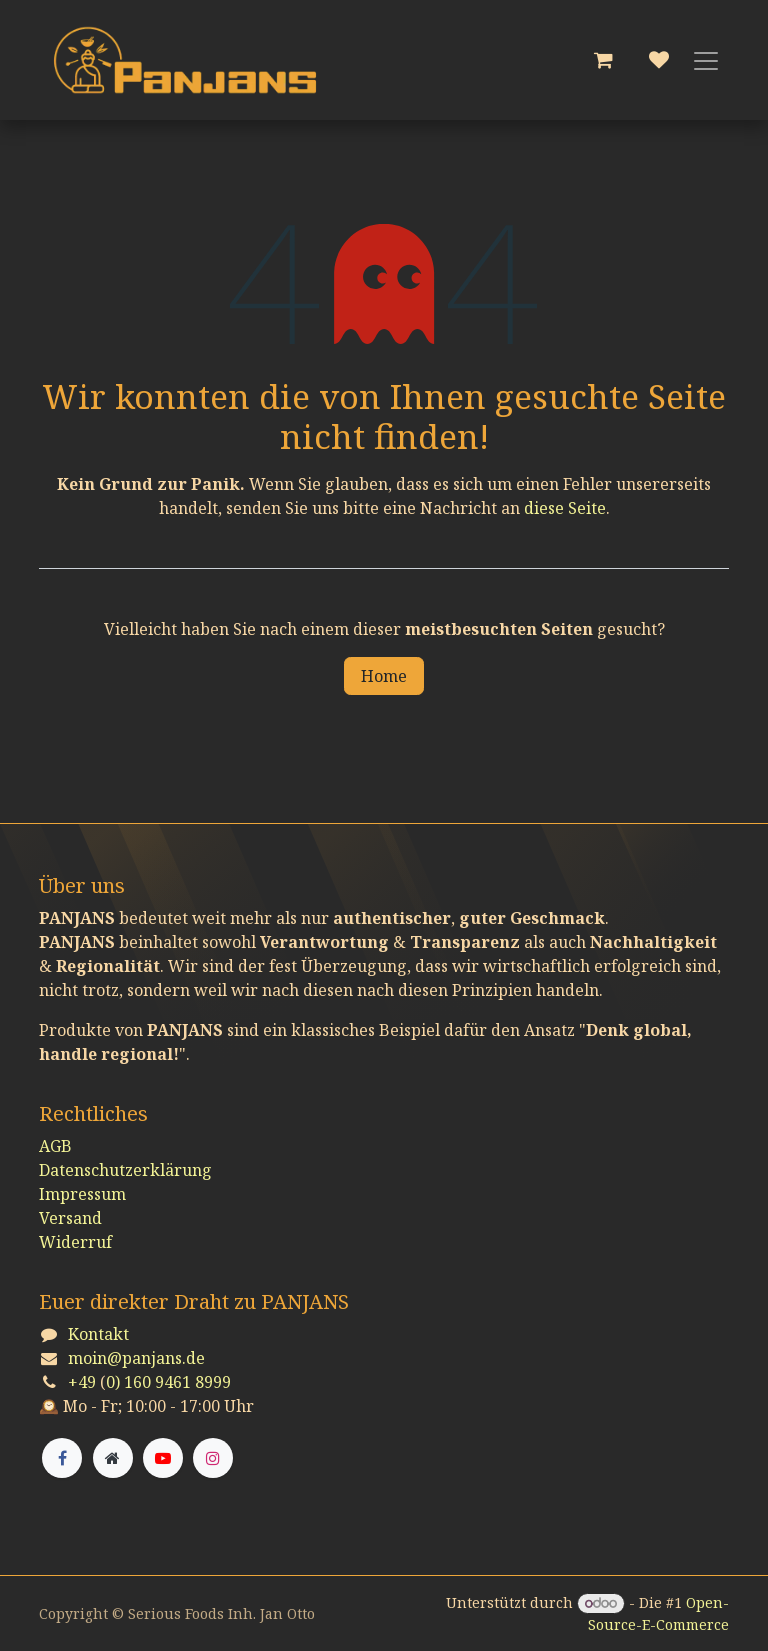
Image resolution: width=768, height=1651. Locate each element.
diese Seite (565, 508)
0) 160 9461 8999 (168, 1382)
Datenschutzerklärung (125, 1170)
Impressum (82, 1194)
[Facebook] (62, 1458)
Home (384, 676)
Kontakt (98, 1334)
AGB (55, 1146)
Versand (70, 1218)
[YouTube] (163, 1458)
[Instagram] (213, 1458)
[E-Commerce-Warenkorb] (603, 60)
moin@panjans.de (136, 1358)
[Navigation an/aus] (706, 60)
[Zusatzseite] (113, 1458)
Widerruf (75, 1242)
